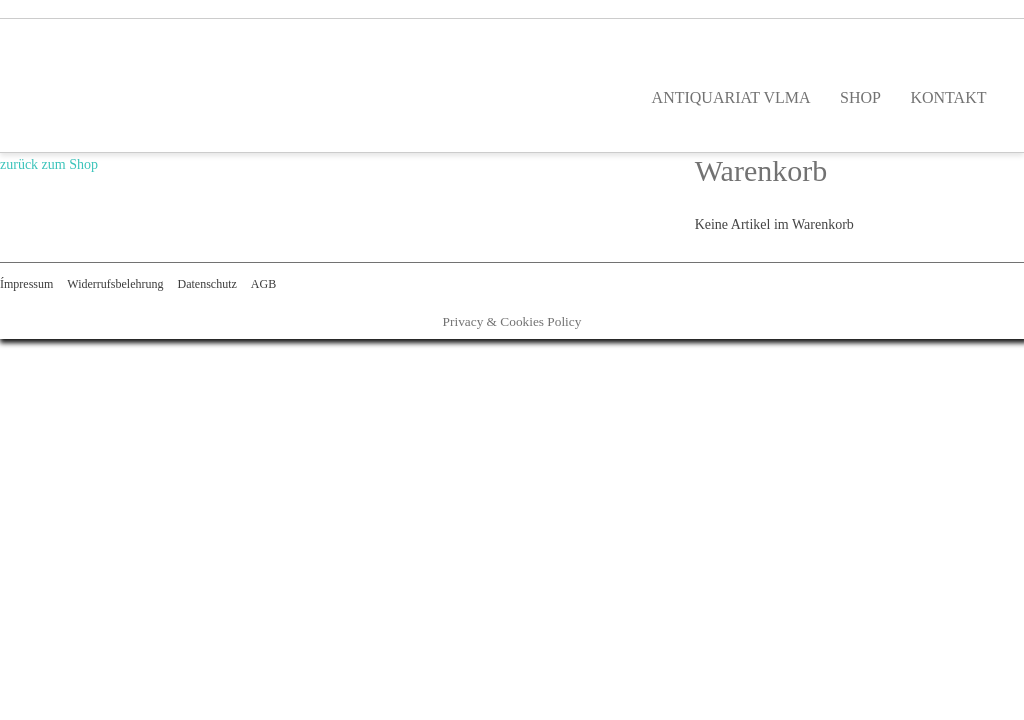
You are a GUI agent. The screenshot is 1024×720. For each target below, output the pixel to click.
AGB (263, 284)
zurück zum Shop (49, 164)
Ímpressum (26, 284)
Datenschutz (206, 284)
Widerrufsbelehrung (115, 284)
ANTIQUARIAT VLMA (731, 97)
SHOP (860, 97)
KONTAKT (948, 97)
